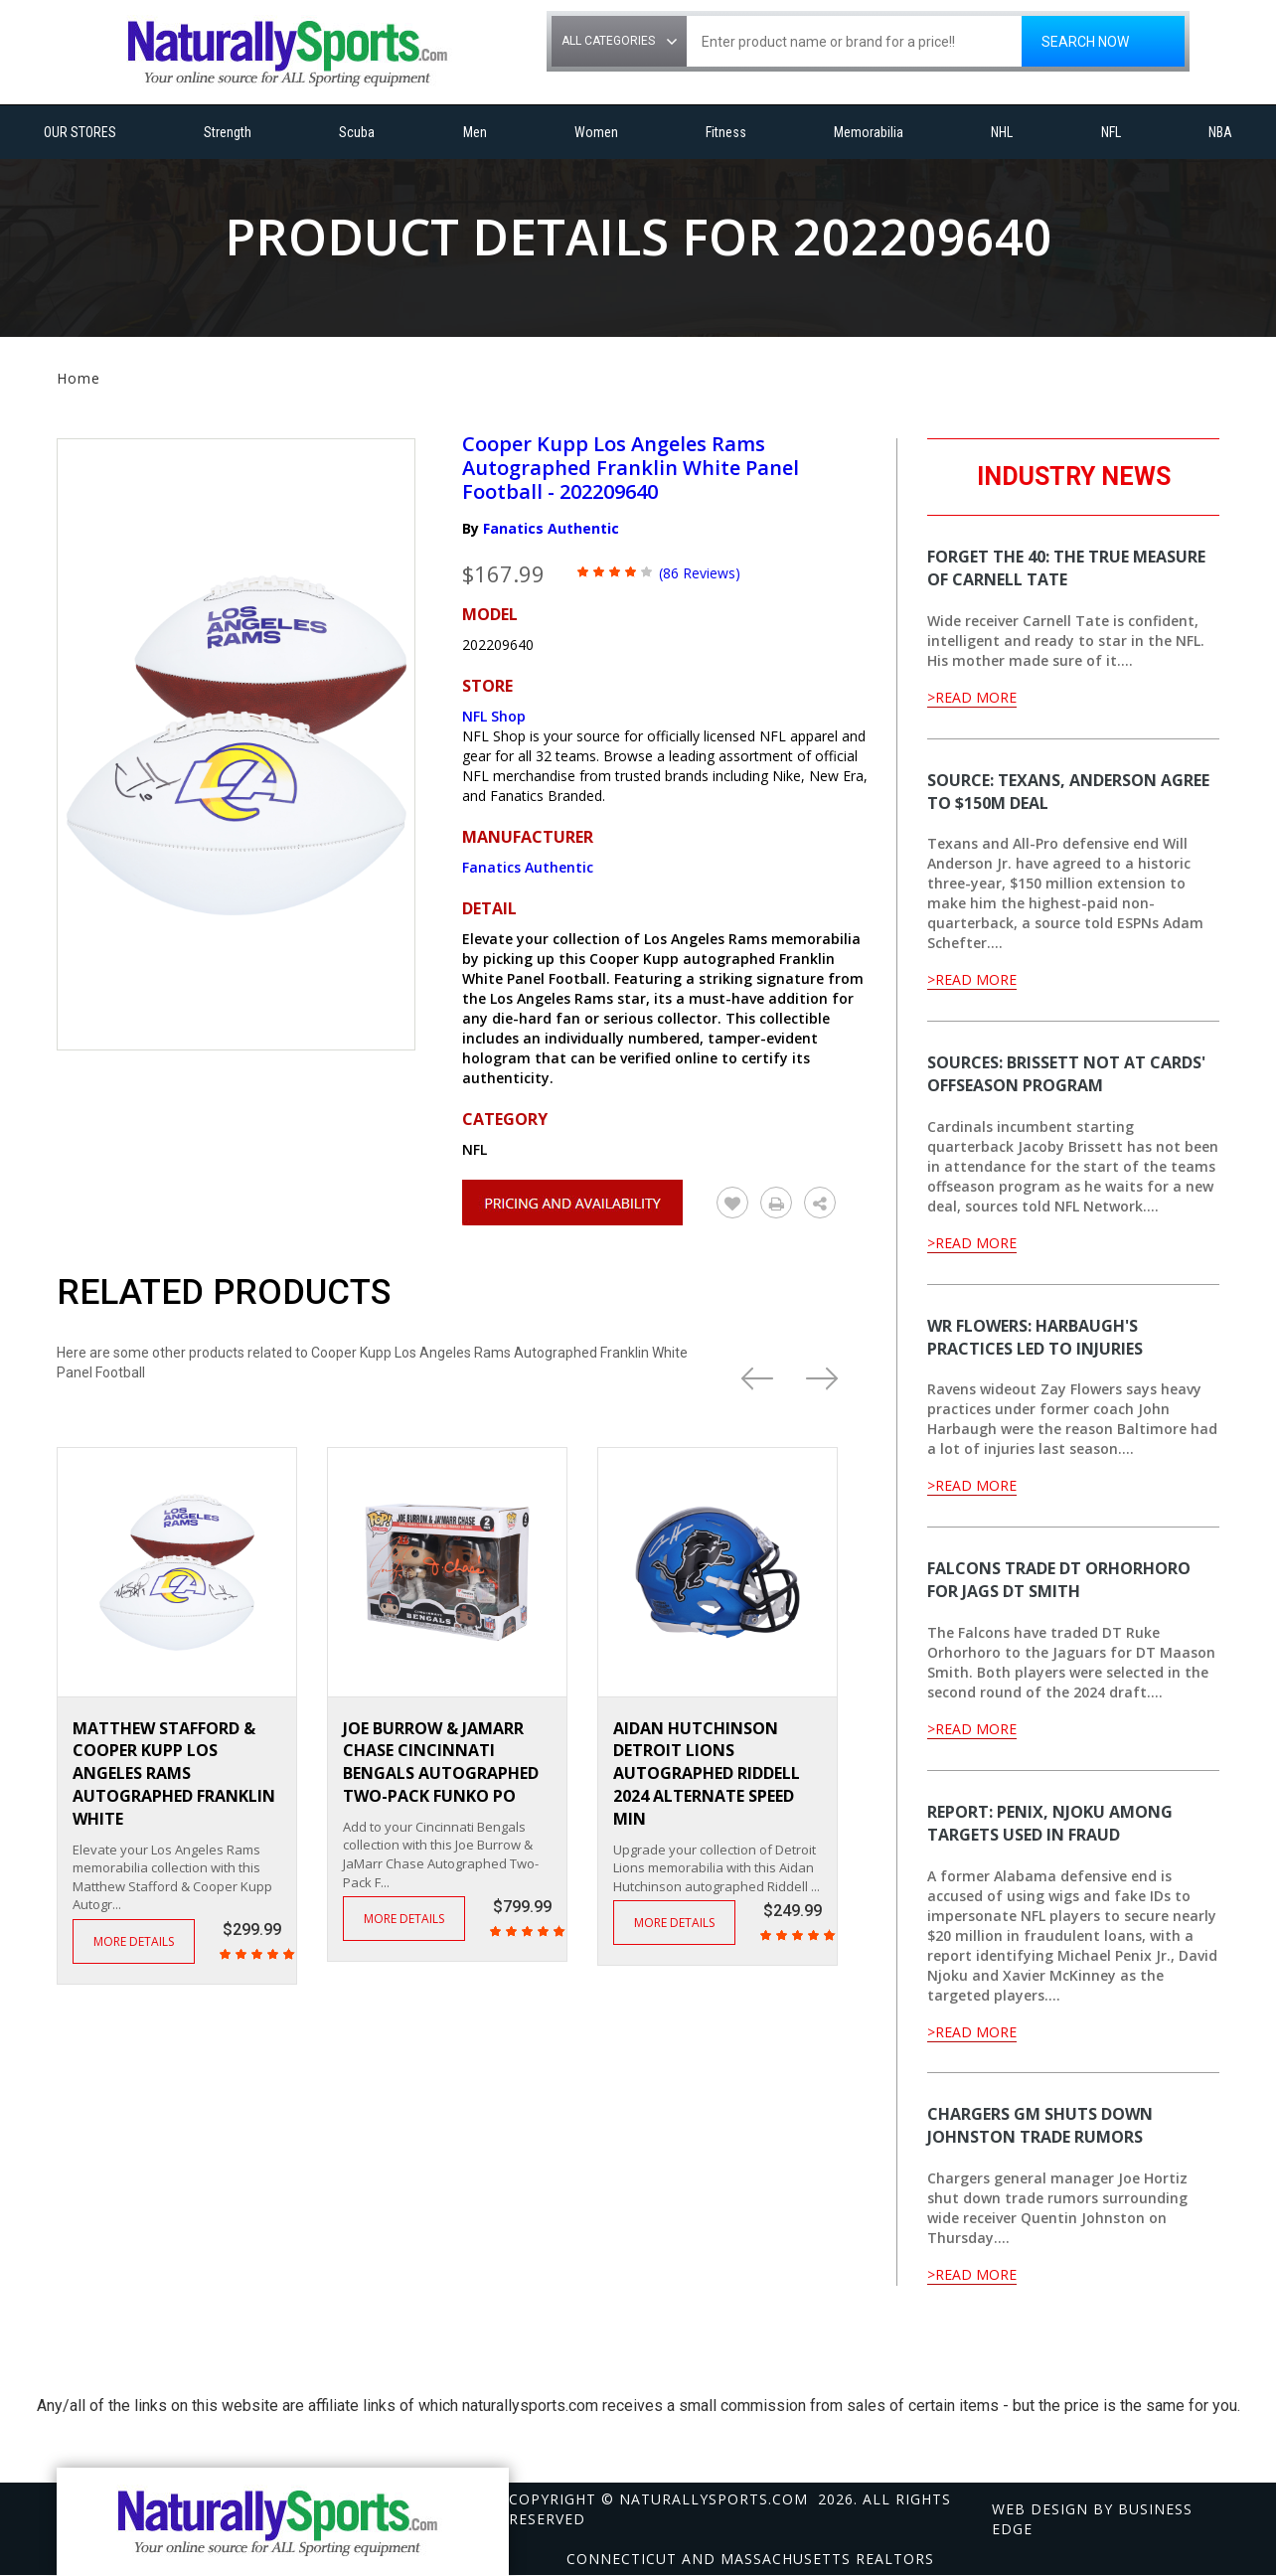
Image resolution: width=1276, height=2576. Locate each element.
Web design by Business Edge (1092, 2518)
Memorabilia (868, 132)
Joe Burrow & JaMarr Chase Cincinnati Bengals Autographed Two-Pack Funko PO (441, 1762)
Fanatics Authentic (551, 528)
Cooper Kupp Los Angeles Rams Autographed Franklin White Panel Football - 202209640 (630, 467)
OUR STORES (80, 132)
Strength (227, 132)
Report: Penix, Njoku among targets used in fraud (1050, 1823)
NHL (1002, 132)
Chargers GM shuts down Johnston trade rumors (1040, 2125)
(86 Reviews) (699, 573)
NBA (1220, 132)
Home (78, 378)
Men (475, 132)
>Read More (972, 697)
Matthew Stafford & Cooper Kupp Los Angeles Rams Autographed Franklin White (174, 1773)
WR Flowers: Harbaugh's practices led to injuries (1035, 1337)
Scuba (357, 132)
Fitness (726, 132)
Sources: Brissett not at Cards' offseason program (1066, 1073)
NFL (1111, 132)
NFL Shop (494, 716)
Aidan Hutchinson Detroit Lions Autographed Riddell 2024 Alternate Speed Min (706, 1773)
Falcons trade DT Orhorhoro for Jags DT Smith (1059, 1579)
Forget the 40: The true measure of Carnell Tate (1066, 568)
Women (596, 132)
